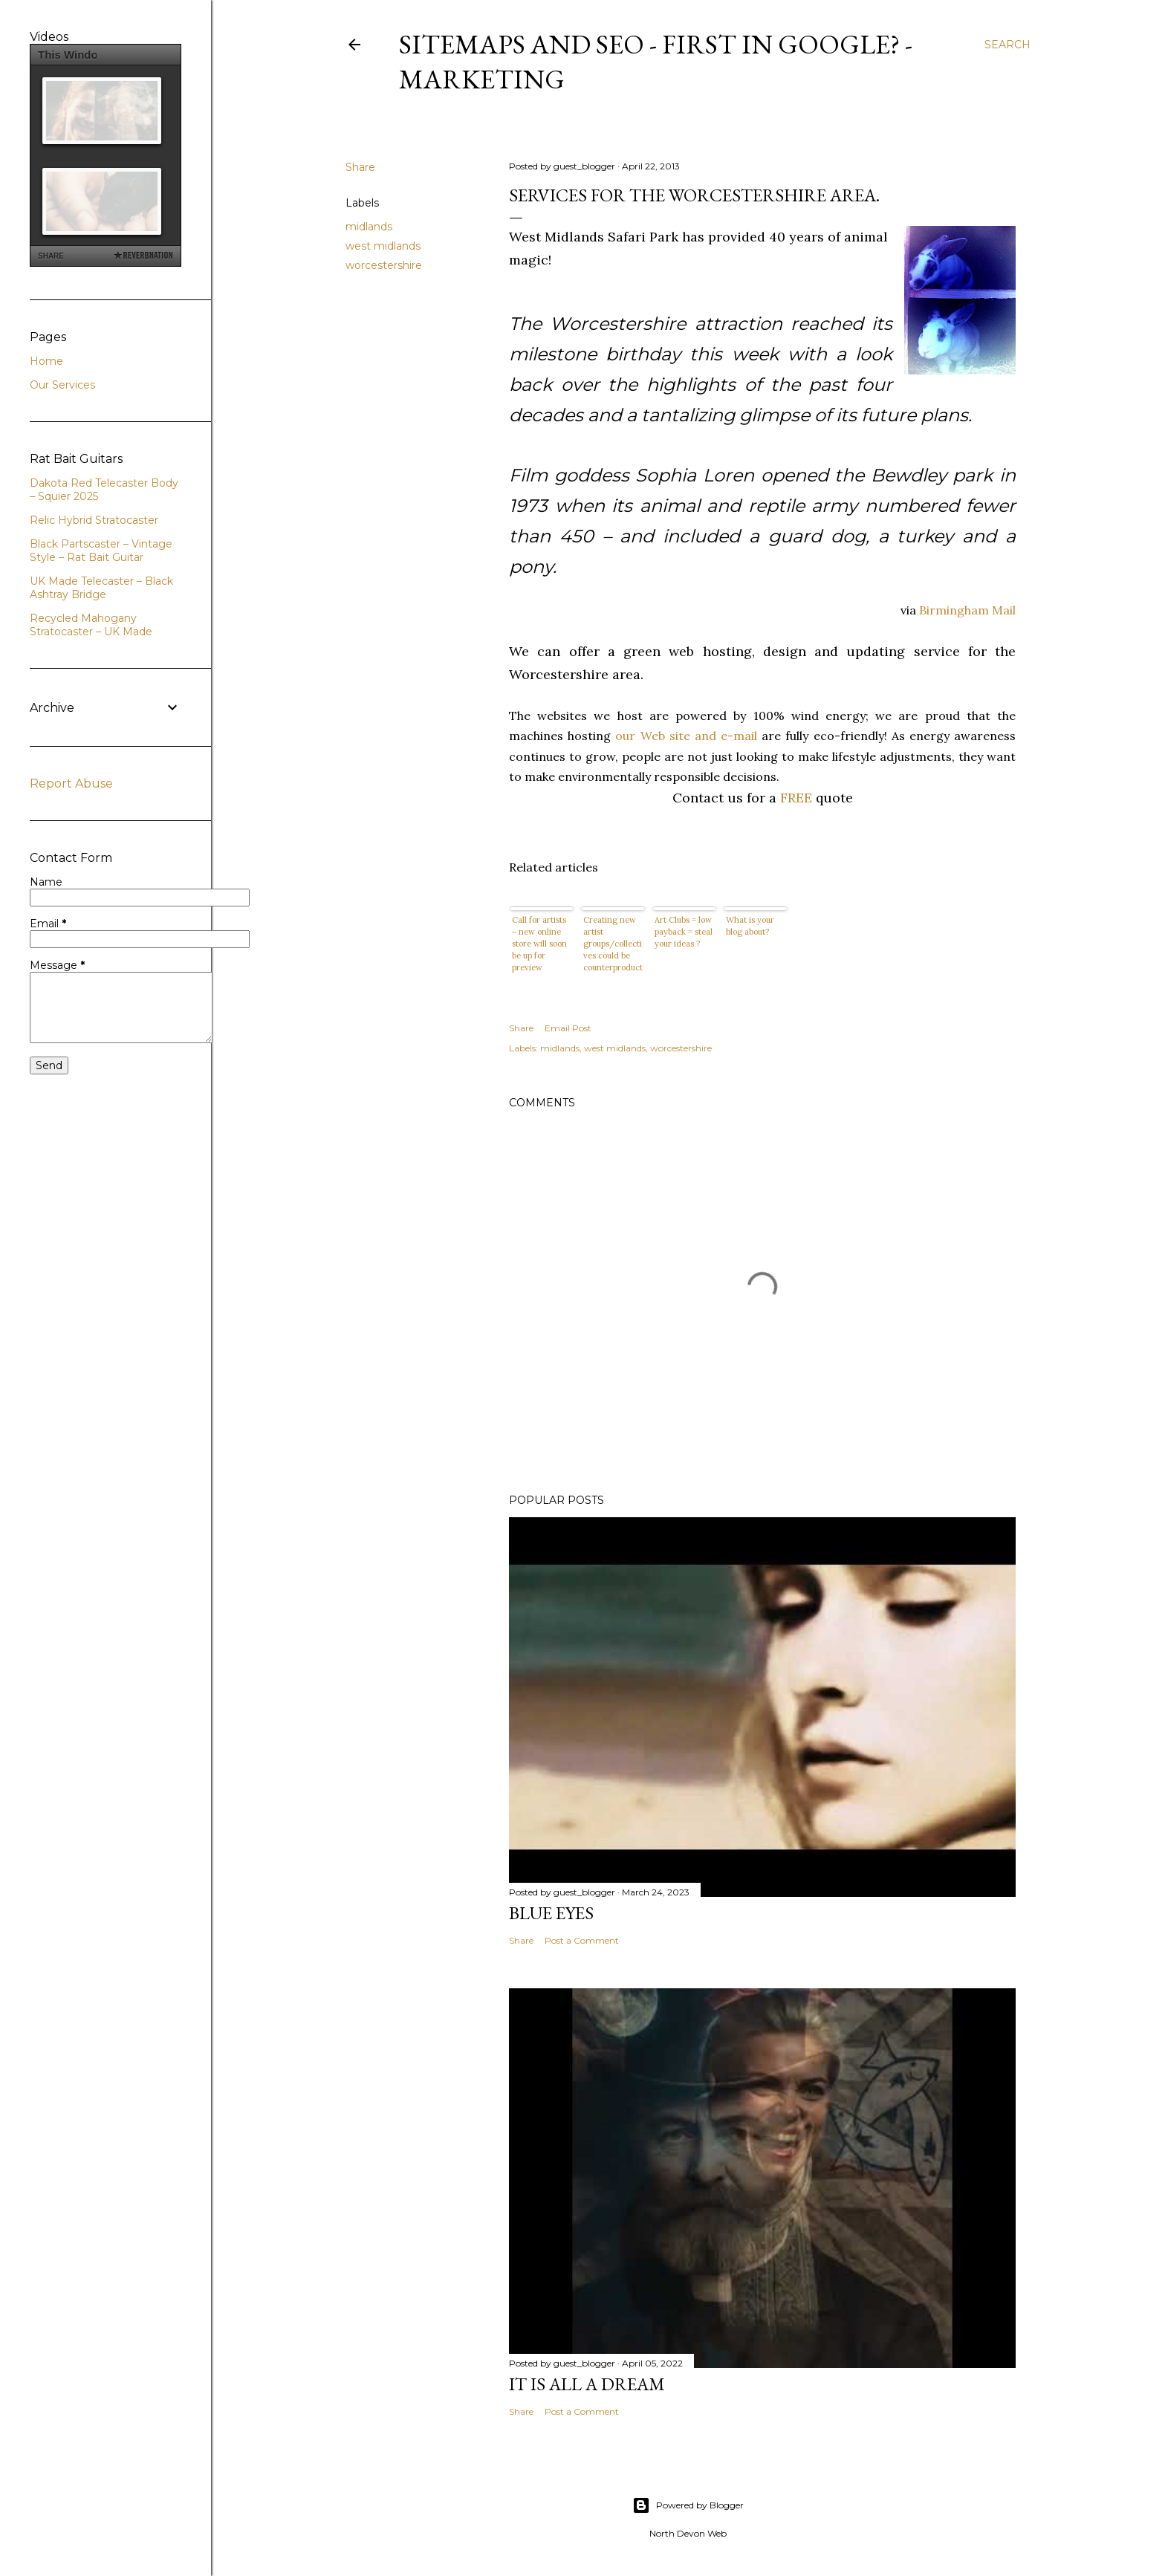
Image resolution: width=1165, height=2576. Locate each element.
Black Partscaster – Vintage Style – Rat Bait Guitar (101, 550)
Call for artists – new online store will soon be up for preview (539, 944)
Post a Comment (582, 1940)
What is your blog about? (750, 926)
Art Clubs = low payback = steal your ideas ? (684, 932)
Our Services (62, 385)
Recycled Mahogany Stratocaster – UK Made (91, 624)
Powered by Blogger (688, 2505)
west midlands (383, 246)
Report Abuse (71, 783)
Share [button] (360, 167)
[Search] (1007, 44)
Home (46, 361)
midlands (368, 226)
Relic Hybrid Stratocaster (94, 520)
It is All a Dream (587, 2383)
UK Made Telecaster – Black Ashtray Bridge (101, 587)
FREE (796, 797)
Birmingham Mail (967, 610)
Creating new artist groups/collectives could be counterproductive (613, 944)
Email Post (568, 1028)
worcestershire (383, 265)
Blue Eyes (551, 1912)
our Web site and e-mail (688, 735)
